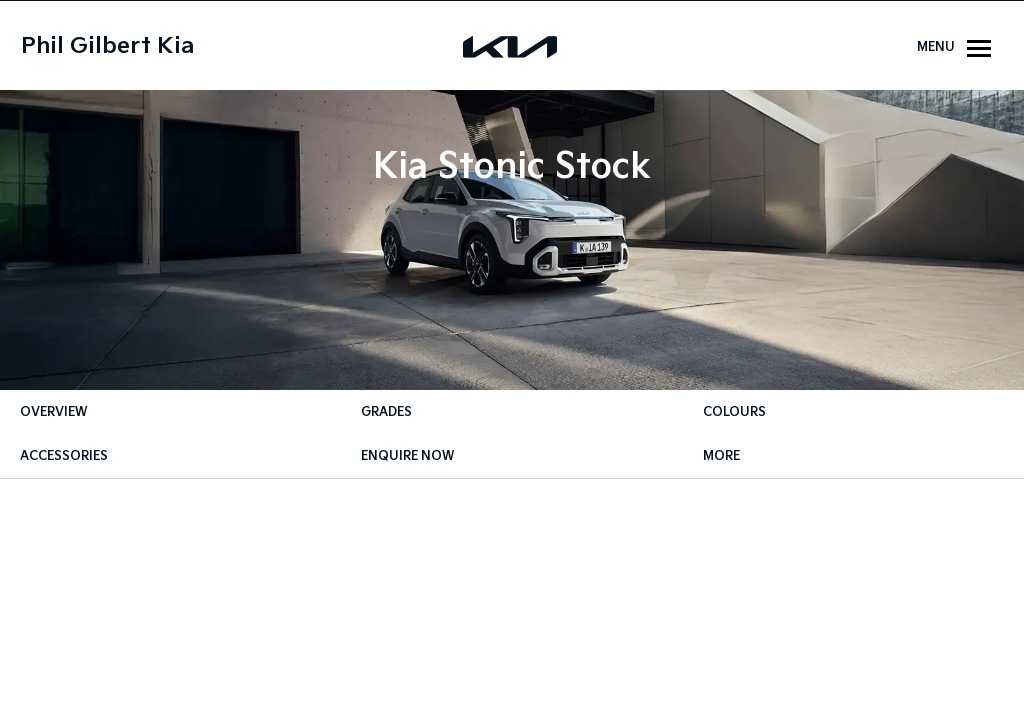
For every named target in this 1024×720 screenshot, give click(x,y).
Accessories (64, 456)
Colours (734, 412)
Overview (53, 412)
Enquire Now (407, 456)
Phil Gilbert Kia (107, 46)
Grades (386, 412)
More (721, 456)
